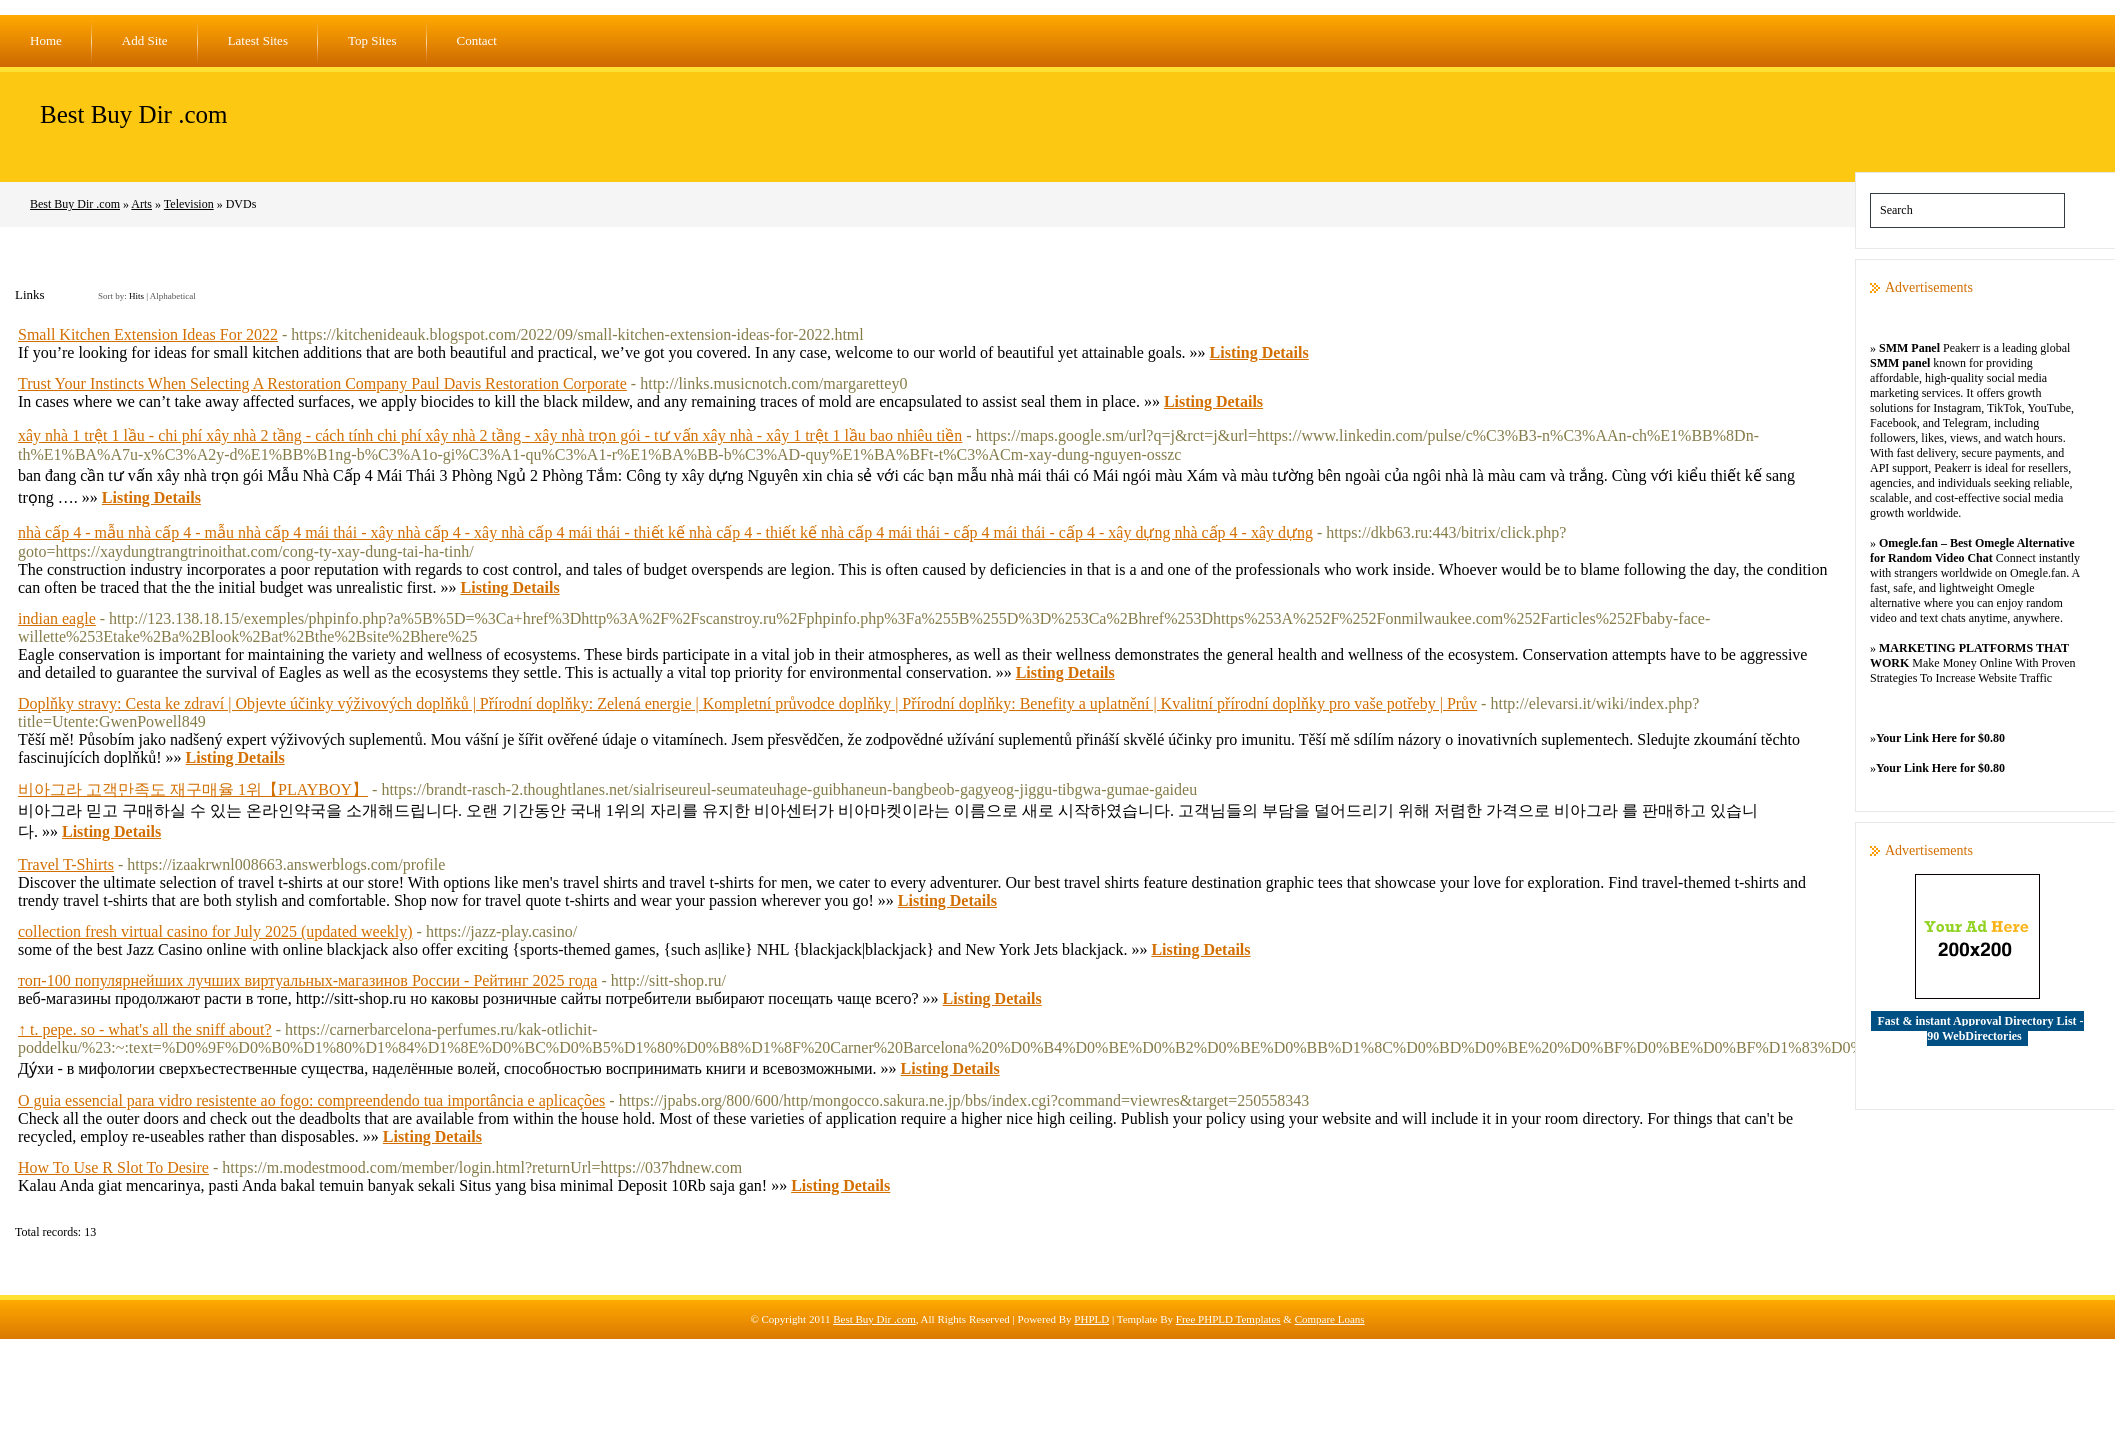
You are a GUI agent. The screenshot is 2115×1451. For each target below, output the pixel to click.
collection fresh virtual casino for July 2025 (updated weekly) (215, 931)
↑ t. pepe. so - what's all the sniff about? (145, 1029)
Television (189, 204)
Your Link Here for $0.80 (1940, 738)
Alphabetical (173, 296)
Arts (141, 204)
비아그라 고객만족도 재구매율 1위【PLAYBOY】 (193, 789)
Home (46, 40)
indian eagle (57, 618)
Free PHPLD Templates (1228, 1319)
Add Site (145, 40)
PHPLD (1091, 1319)
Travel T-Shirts (66, 864)
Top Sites (372, 40)
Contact (477, 40)
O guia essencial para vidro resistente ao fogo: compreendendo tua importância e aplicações (311, 1100)
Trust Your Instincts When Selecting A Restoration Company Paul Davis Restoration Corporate (322, 383)
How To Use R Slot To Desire (113, 1167)
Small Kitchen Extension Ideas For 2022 (148, 334)
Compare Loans (1330, 1319)
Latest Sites (258, 40)
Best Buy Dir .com (134, 114)
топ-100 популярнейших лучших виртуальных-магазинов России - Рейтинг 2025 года (307, 980)
